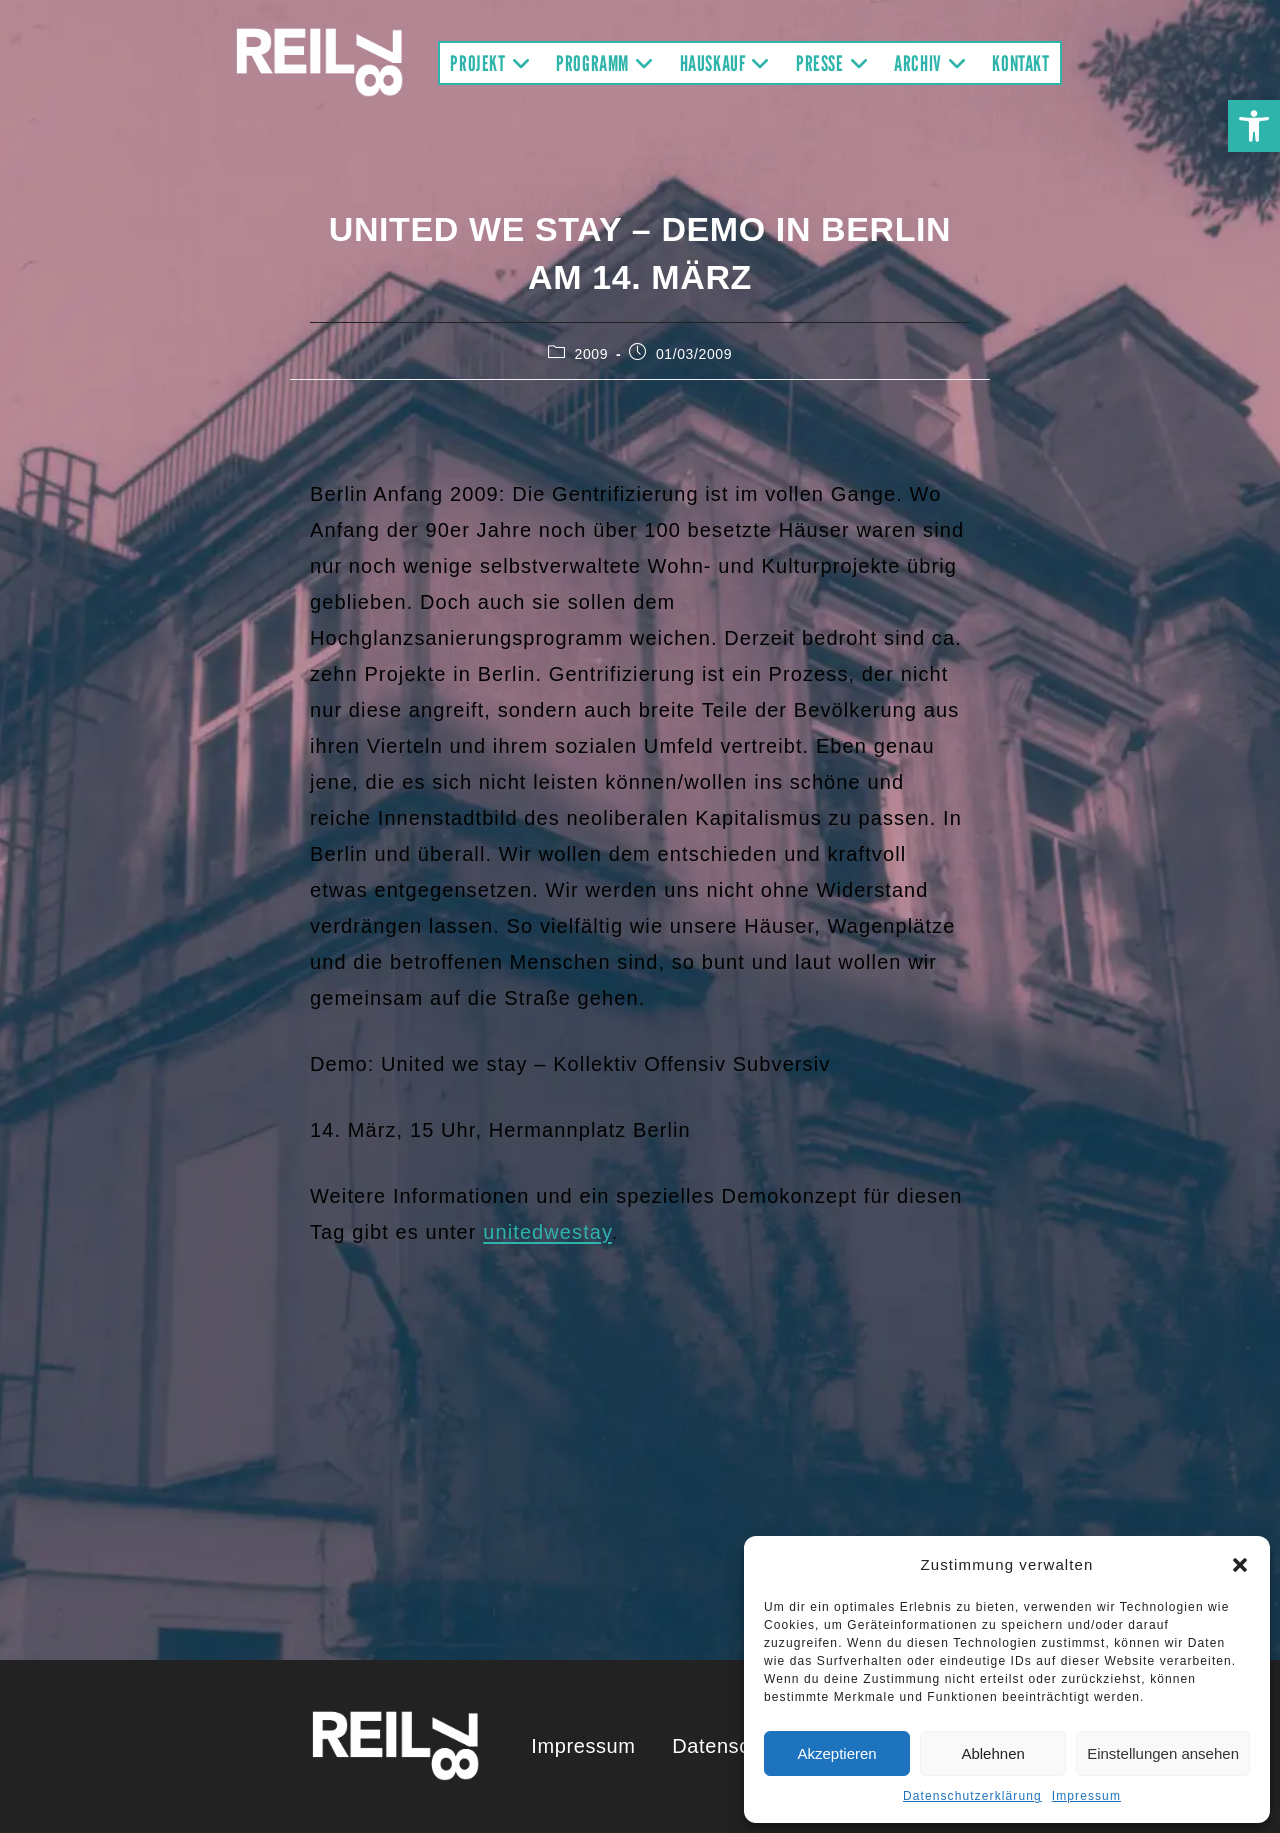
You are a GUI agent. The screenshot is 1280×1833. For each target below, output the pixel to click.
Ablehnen (992, 1753)
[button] (1254, 126)
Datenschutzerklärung (972, 1796)
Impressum (1086, 1796)
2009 (592, 354)
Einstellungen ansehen (1163, 1753)
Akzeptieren (836, 1753)
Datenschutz (731, 1746)
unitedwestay (547, 1232)
